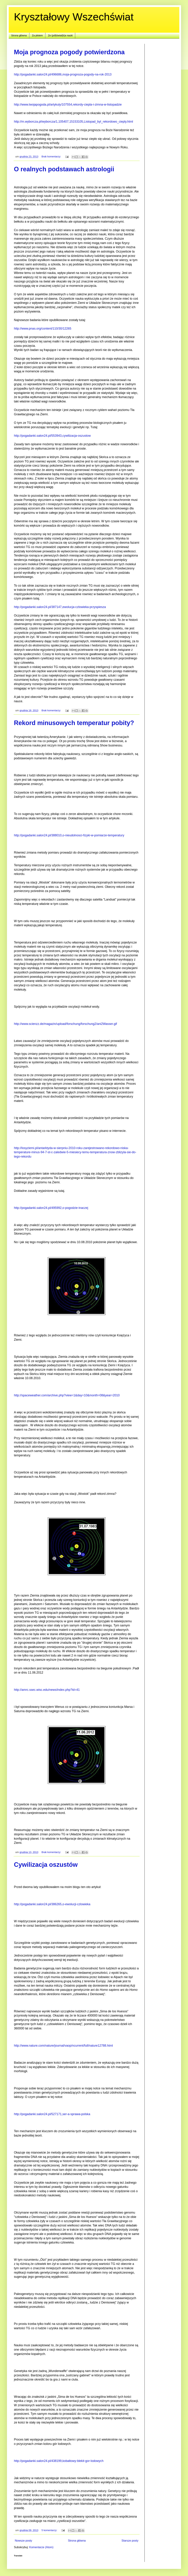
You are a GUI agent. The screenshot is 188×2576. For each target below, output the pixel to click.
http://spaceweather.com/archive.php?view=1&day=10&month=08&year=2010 (67, 1395)
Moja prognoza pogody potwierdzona (69, 52)
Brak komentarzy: (51, 156)
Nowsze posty (23, 2540)
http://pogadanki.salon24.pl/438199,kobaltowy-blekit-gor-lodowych (58, 2461)
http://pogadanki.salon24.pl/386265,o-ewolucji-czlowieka (52, 1904)
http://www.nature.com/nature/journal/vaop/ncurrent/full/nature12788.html (63, 2045)
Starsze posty (130, 2540)
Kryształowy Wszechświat (74, 17)
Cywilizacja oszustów (46, 1864)
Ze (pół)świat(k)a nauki (60, 35)
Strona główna (19, 35)
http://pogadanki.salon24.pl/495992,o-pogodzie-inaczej (51, 1208)
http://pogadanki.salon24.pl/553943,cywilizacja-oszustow (52, 435)
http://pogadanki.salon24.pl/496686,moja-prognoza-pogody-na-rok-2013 (62, 74)
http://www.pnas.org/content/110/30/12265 (42, 328)
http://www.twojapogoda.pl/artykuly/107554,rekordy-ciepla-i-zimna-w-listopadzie (68, 104)
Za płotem (37, 35)
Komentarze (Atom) (41, 2547)
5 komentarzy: (49, 2530)
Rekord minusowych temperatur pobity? (74, 722)
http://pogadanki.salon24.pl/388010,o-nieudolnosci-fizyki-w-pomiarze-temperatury (69, 835)
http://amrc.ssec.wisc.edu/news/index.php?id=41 (47, 1689)
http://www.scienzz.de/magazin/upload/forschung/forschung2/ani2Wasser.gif (65, 1024)
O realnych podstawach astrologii (64, 169)
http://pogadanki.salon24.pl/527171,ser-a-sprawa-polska (52, 2114)
